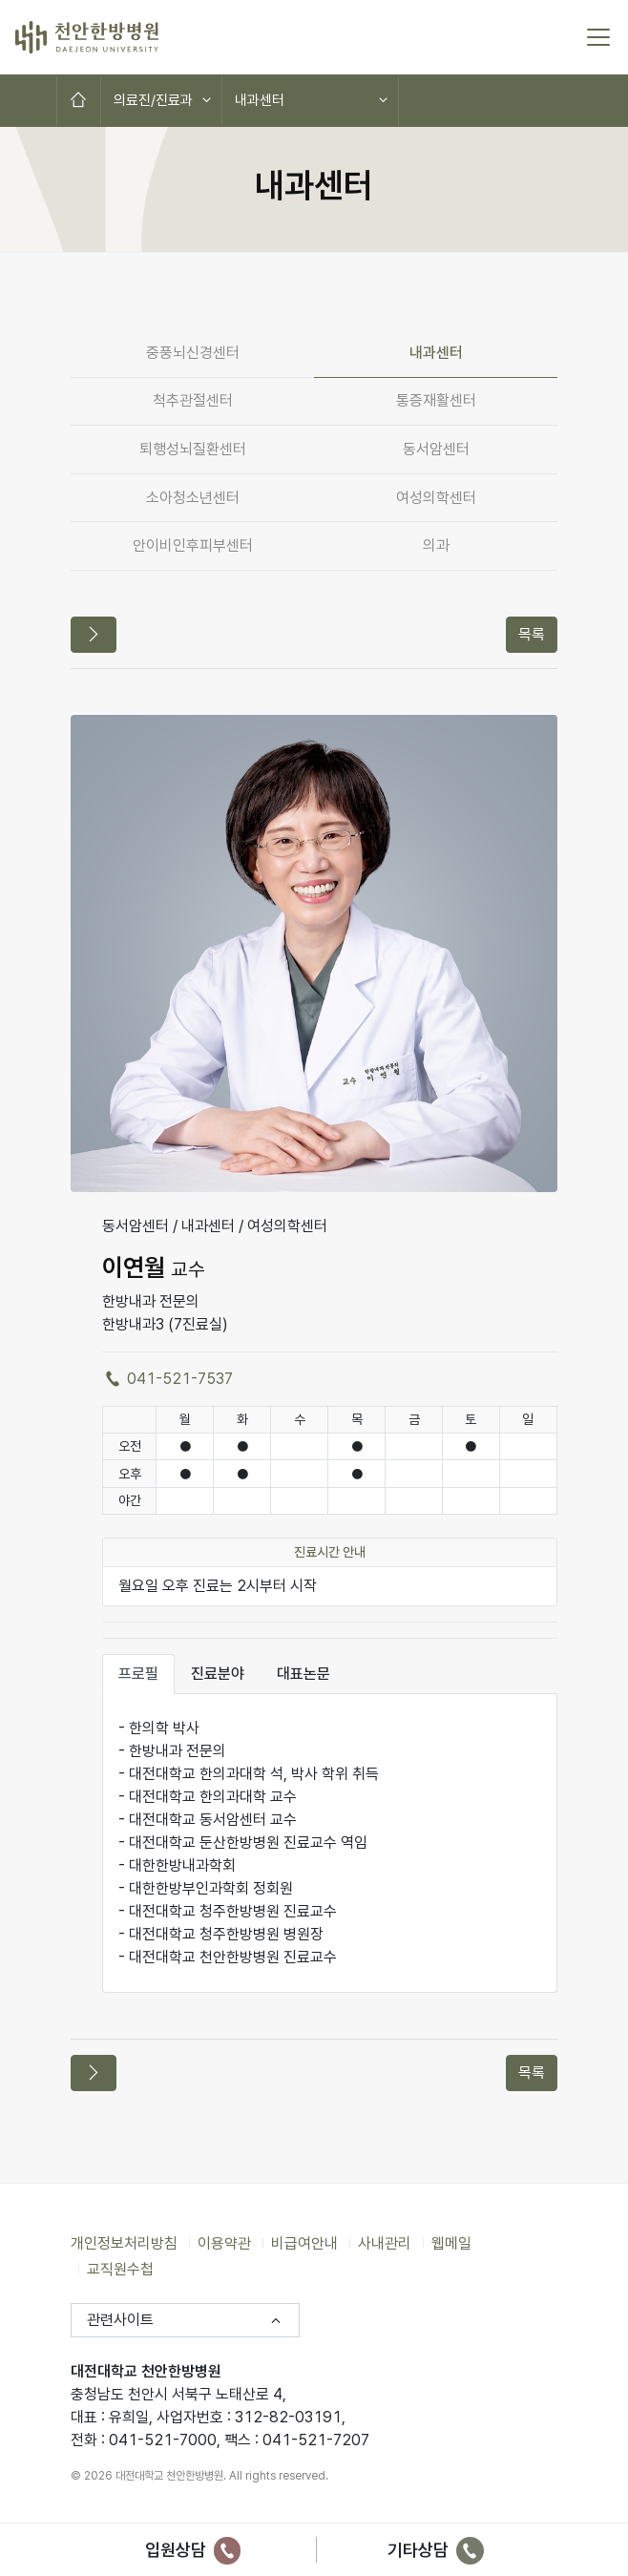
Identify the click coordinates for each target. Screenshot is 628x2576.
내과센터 (259, 100)
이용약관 (224, 2243)
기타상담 (435, 2550)
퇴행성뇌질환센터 (192, 449)
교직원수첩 (120, 2268)
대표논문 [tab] (303, 1674)
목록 (531, 634)
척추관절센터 (193, 400)
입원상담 (193, 2550)
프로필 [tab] (138, 1674)
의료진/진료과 (153, 100)
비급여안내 (304, 2243)
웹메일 (451, 2243)
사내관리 (384, 2243)
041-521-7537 (167, 1379)
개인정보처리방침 (124, 2243)
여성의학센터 (436, 498)
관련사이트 (120, 2320)
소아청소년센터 (193, 498)
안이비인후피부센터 (193, 545)
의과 (436, 545)
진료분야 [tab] (217, 1674)
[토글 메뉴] (598, 37)
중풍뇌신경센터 (193, 353)
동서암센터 (436, 449)
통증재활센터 (436, 400)
